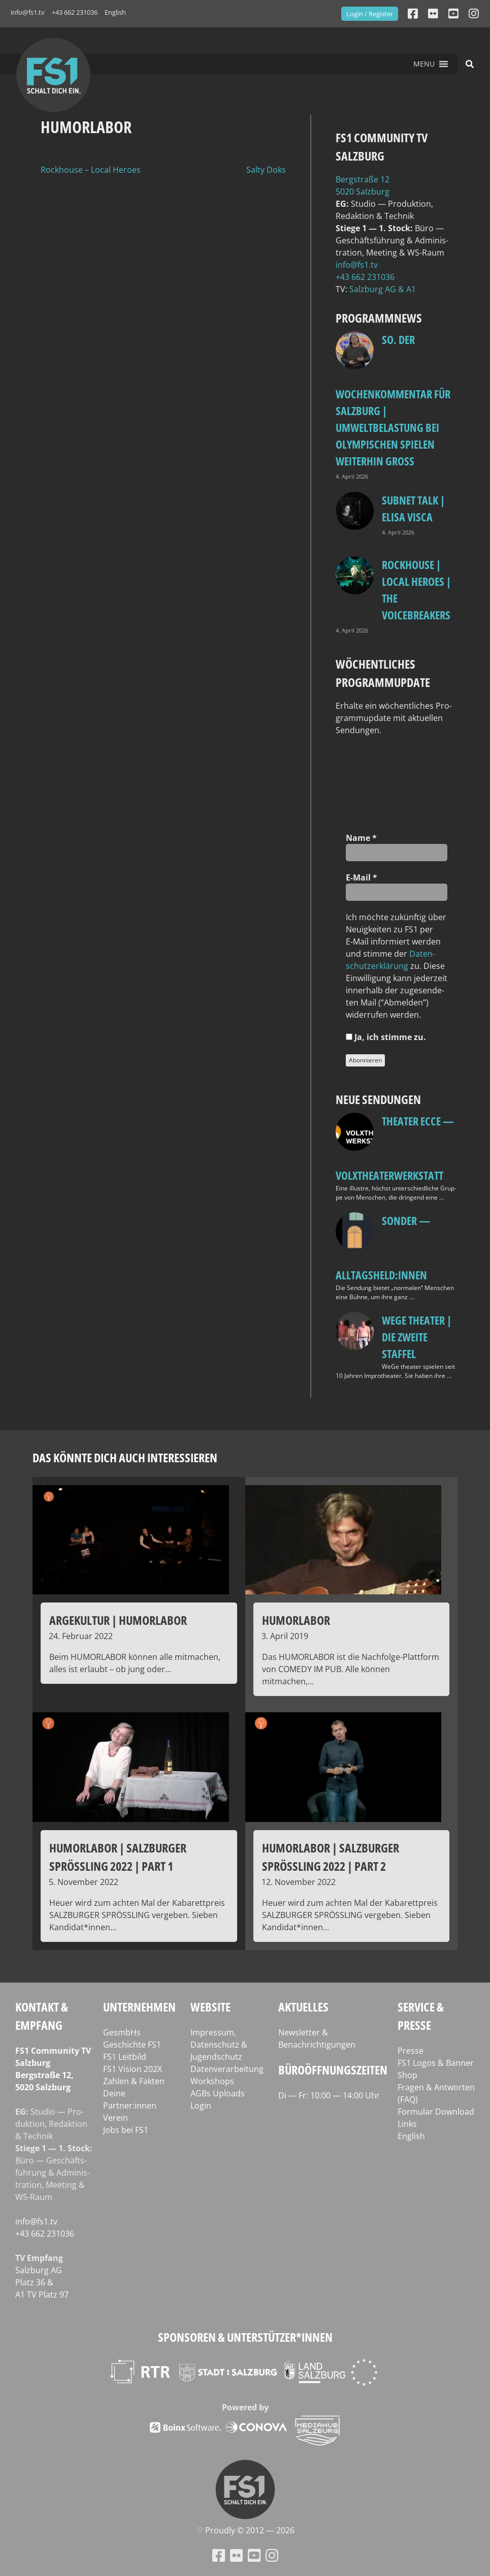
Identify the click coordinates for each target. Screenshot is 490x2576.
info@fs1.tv (28, 12)
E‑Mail (361, 877)
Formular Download (436, 2111)
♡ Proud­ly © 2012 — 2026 (245, 2530)
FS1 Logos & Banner (436, 2062)
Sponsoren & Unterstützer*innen (245, 2337)
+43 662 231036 (74, 12)
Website (210, 2006)
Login (200, 2105)
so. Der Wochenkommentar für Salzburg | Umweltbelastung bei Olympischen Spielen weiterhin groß (393, 400)
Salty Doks (266, 169)
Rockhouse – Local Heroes (91, 169)
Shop (407, 2075)
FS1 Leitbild (124, 2056)
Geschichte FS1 (132, 2044)
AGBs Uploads (217, 2093)
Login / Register (369, 13)
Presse (410, 2050)
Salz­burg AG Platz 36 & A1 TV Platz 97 (42, 2282)
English (115, 12)
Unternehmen (139, 2006)
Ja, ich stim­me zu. (386, 1037)
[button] (424, 64)
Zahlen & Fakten (134, 2081)
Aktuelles (303, 2006)
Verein (115, 2117)
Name (361, 837)
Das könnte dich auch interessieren (124, 1457)
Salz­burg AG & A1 (382, 289)
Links (407, 2123)
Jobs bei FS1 (125, 2129)
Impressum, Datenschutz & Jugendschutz (218, 2044)
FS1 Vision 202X (132, 2069)
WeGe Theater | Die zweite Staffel (416, 1336)
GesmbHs (122, 2032)
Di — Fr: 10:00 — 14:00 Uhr (329, 2095)
